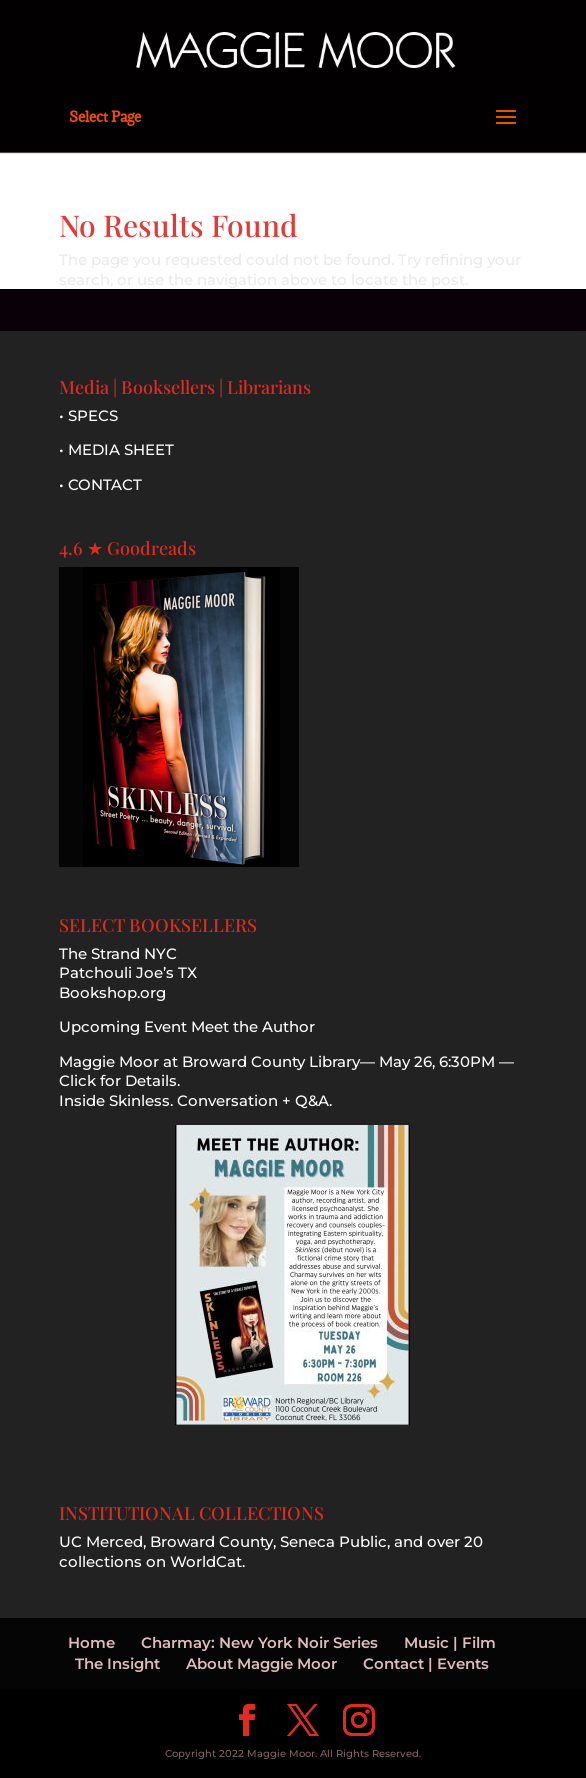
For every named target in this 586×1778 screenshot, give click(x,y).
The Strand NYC (118, 953)
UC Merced (101, 1541)
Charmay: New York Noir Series (259, 1642)
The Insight (117, 1663)
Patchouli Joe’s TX (128, 972)
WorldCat (206, 1561)
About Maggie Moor (261, 1663)
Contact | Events (426, 1663)
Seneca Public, (335, 1541)
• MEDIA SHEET (116, 449)
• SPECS (88, 415)
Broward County (211, 1541)
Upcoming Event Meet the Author (187, 1026)
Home (91, 1642)
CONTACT (105, 484)
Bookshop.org (112, 992)
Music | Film (450, 1642)
